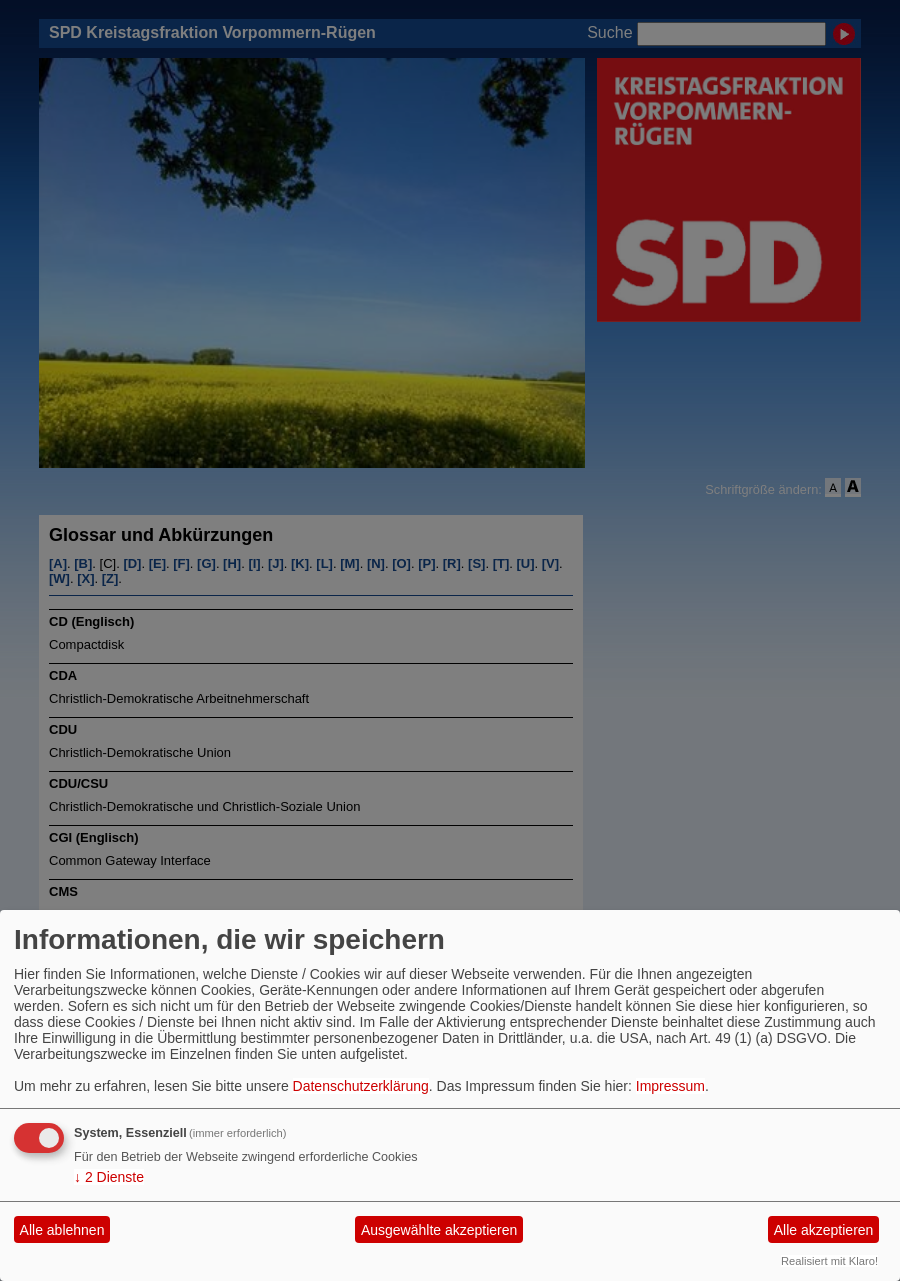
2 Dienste (109, 1177)
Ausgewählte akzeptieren (439, 1230)
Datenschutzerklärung (361, 1086)
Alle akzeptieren (824, 1230)
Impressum (670, 1086)
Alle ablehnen (62, 1230)
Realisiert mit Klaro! (829, 1261)
